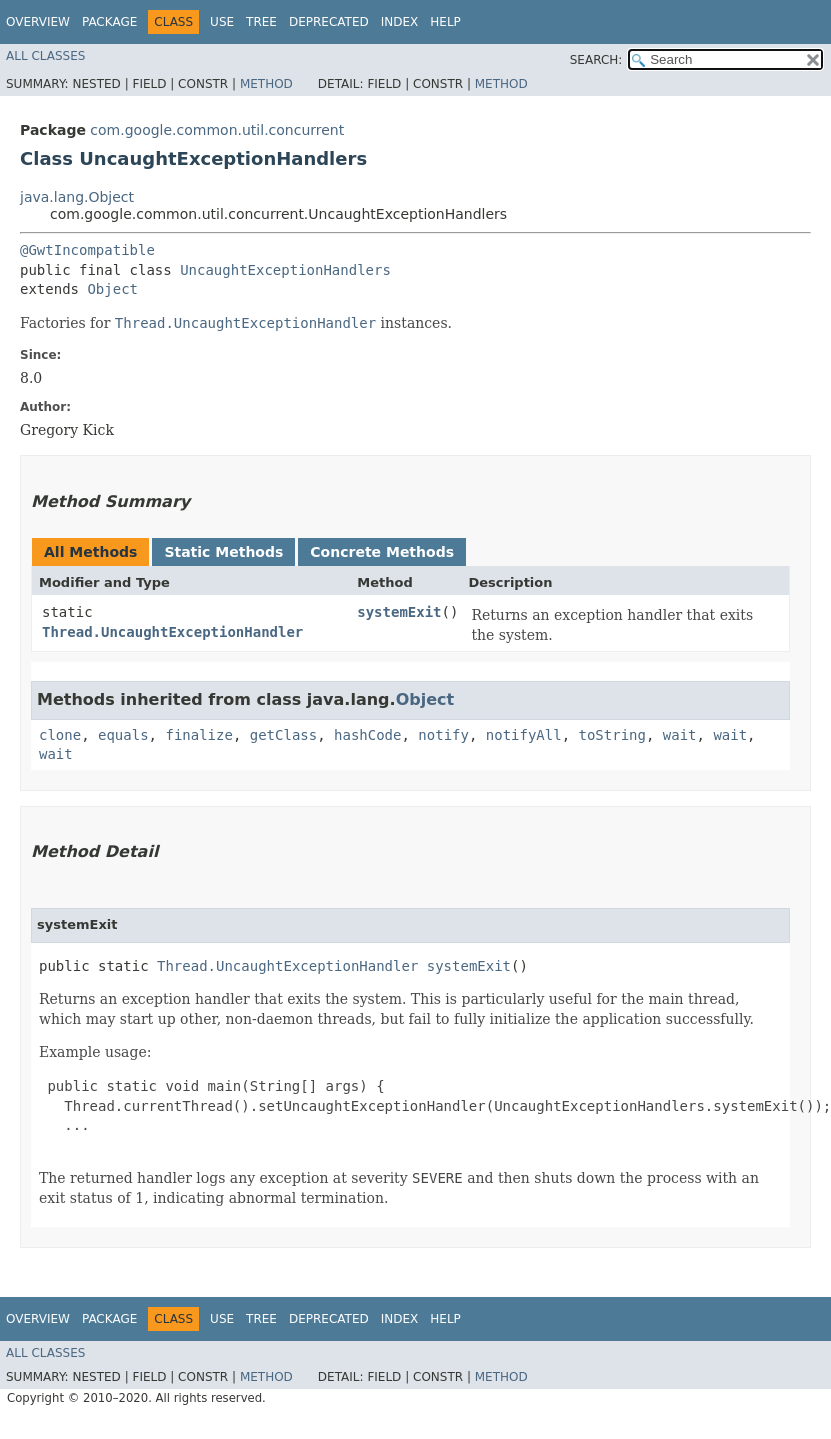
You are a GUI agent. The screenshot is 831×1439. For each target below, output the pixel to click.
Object (112, 289)
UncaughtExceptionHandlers (285, 270)
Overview (38, 22)
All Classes (45, 56)
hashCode (367, 735)
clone (60, 735)
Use (222, 22)
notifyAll (524, 735)
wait (680, 735)
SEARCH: (596, 60)
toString (612, 735)
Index (400, 22)
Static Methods (223, 552)
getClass (283, 735)
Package (109, 22)
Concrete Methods (382, 552)
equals (123, 735)
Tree (261, 22)
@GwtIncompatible (87, 250)
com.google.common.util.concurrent (217, 130)
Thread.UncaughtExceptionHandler (172, 632)
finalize (198, 735)
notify (443, 735)
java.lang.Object (77, 197)
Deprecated (329, 22)
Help (445, 22)
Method (266, 84)
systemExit (399, 612)
